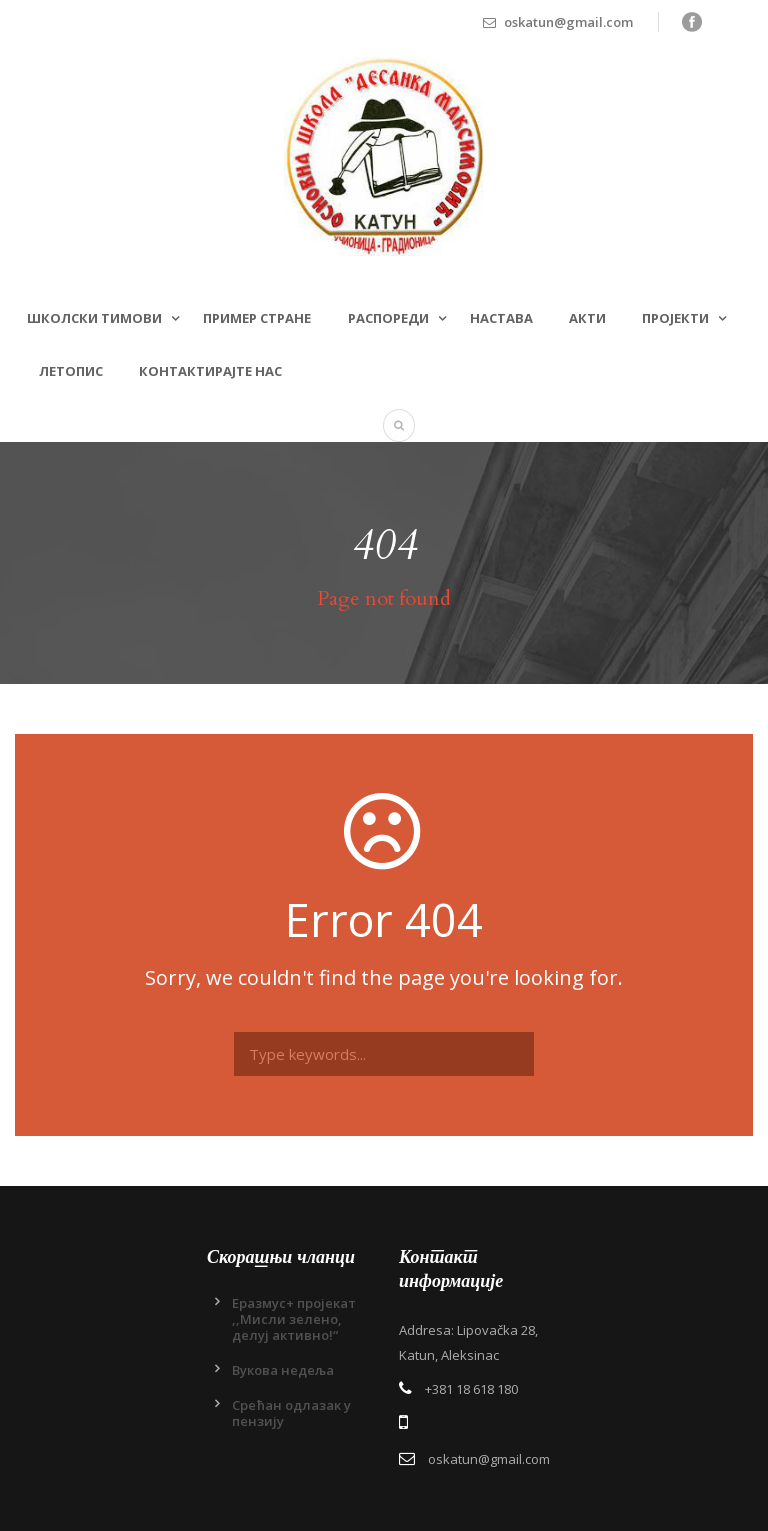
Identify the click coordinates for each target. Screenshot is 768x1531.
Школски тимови (94, 318)
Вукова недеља (283, 1370)
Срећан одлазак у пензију (291, 1413)
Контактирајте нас (210, 371)
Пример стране (257, 318)
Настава (501, 318)
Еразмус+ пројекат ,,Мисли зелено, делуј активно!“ (294, 1319)
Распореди (388, 318)
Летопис (71, 371)
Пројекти (675, 318)
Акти (587, 318)
